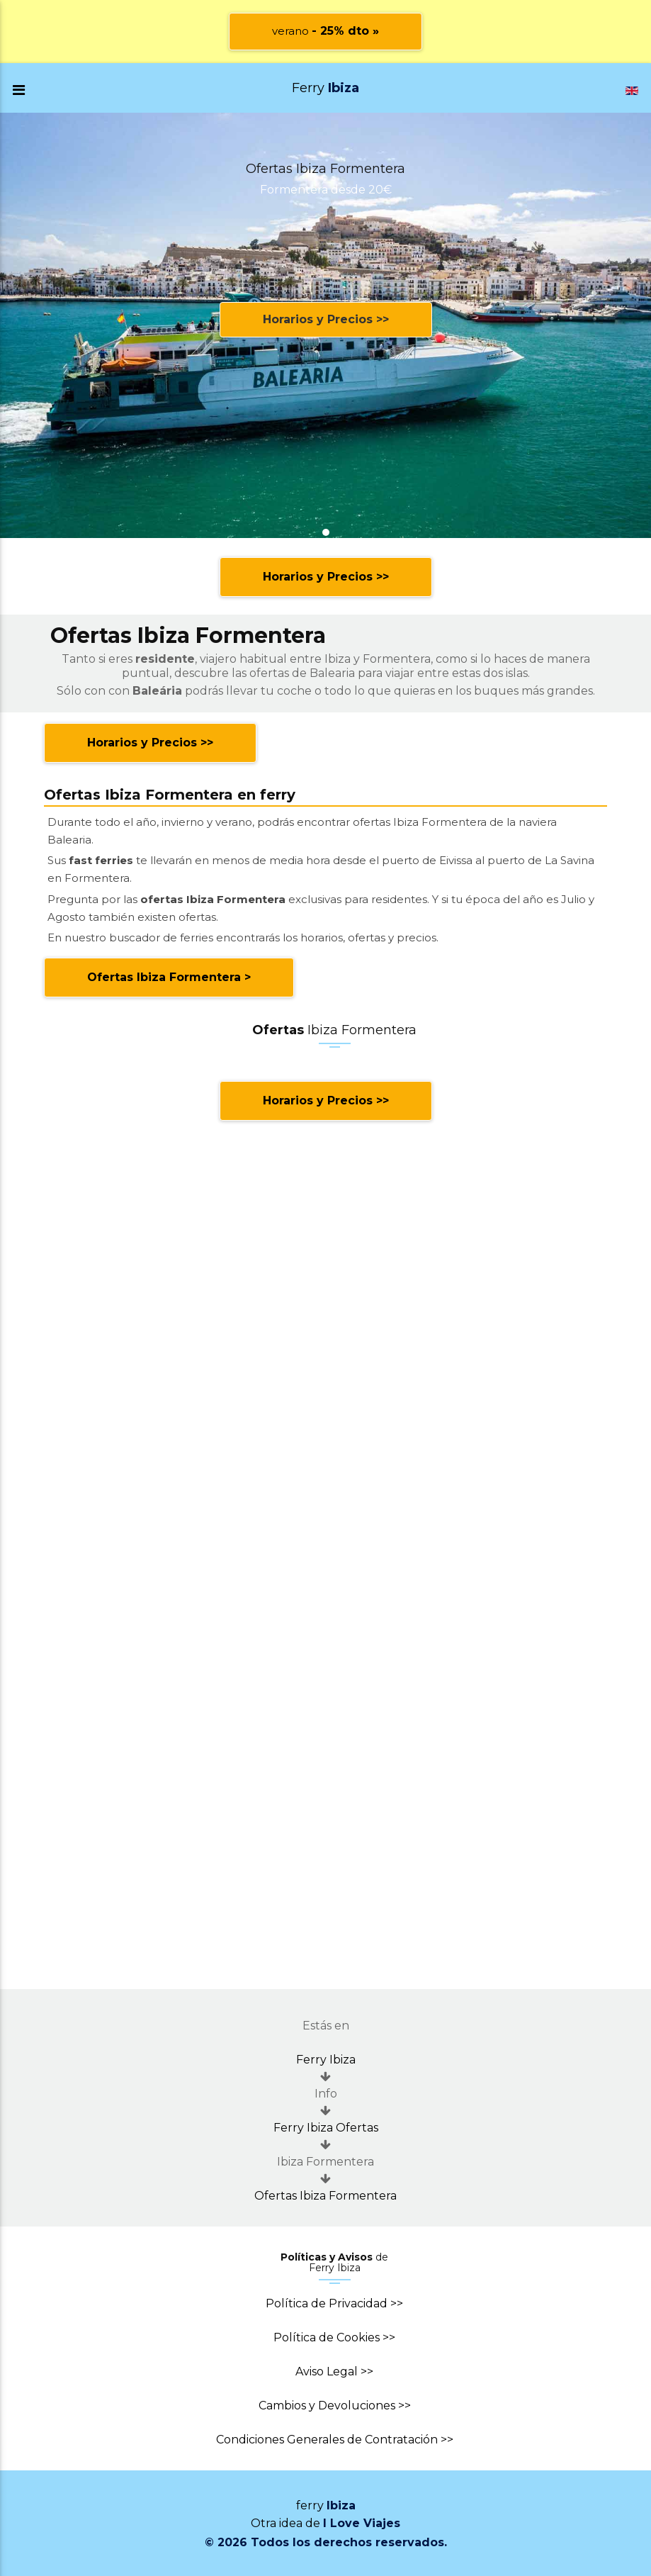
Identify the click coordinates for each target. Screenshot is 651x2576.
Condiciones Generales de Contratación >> (334, 2439)
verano (325, 31)
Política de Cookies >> (334, 2337)
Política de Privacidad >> (334, 2303)
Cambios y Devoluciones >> (335, 2405)
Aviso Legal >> (334, 2371)
